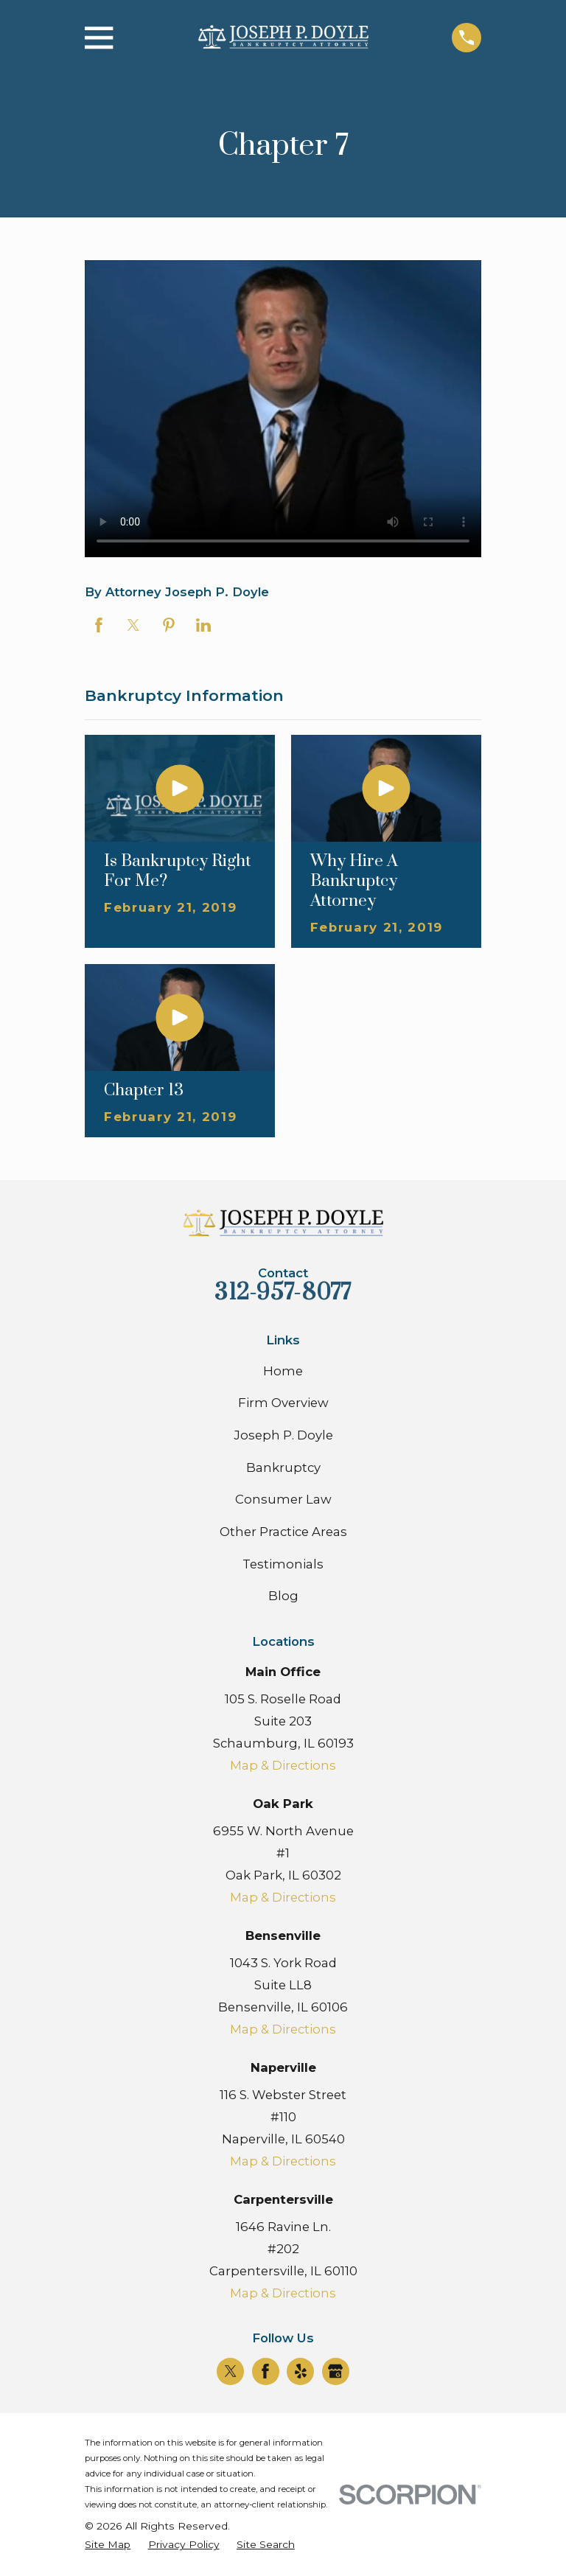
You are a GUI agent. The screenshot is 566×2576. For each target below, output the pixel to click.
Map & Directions (283, 1765)
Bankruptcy (283, 1467)
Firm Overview (283, 1402)
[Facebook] (265, 2371)
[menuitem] (107, 2544)
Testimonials (283, 1564)
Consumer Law (283, 1499)
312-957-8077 (282, 1293)
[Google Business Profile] (335, 2371)
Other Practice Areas (283, 1531)
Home (283, 1371)
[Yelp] (300, 2371)
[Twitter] (230, 2371)
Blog (283, 1595)
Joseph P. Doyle (283, 1435)
